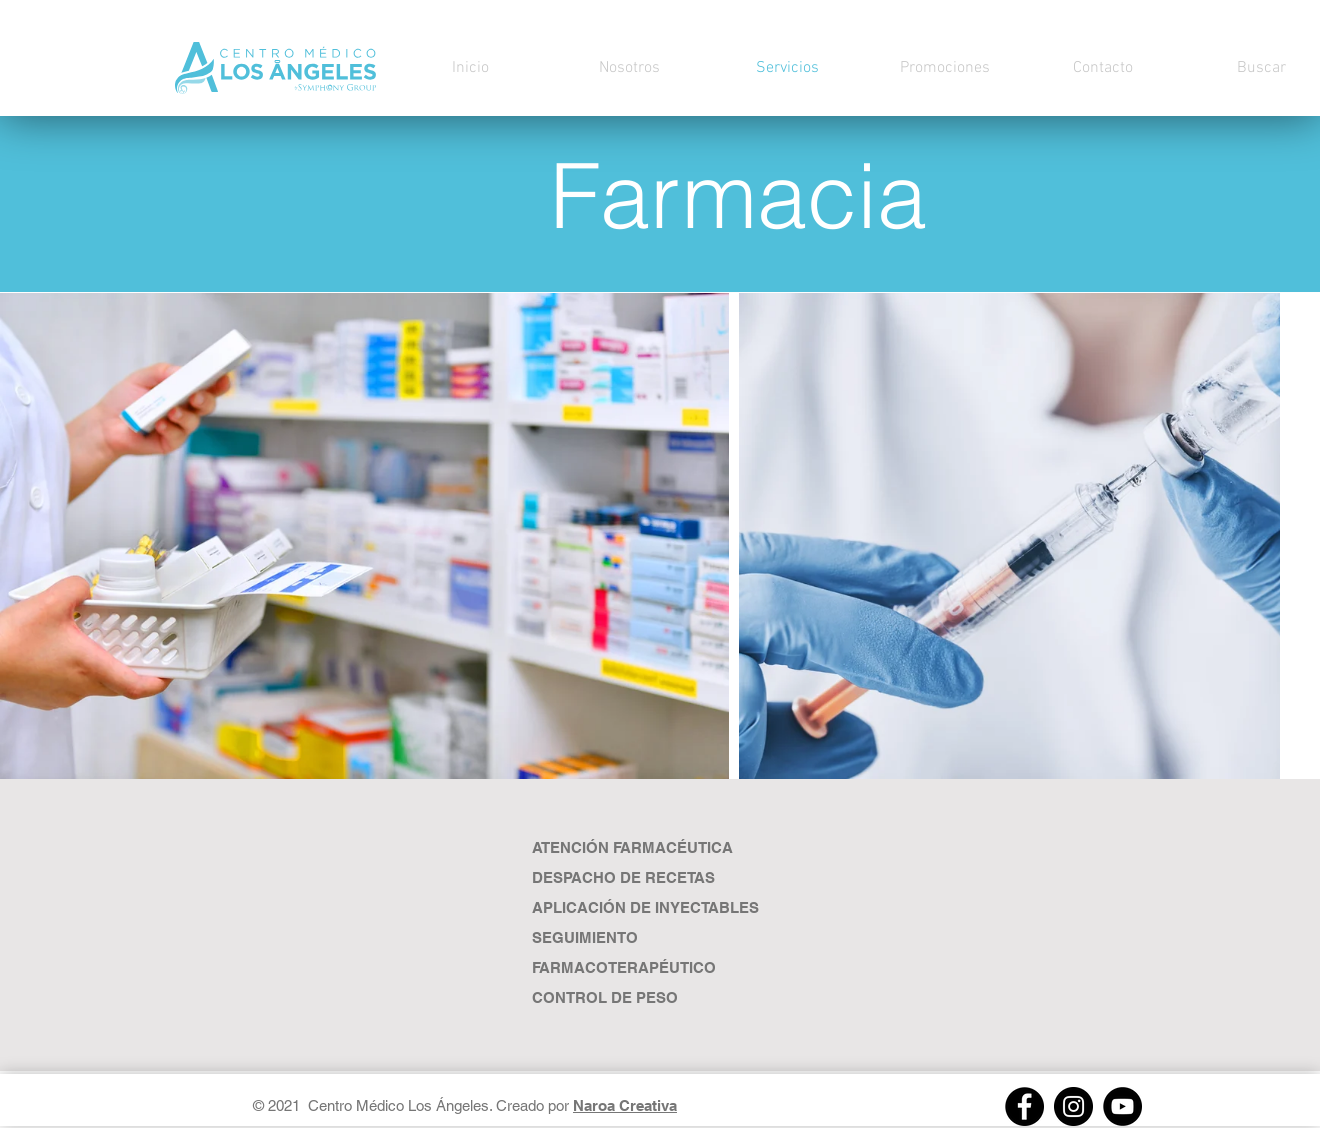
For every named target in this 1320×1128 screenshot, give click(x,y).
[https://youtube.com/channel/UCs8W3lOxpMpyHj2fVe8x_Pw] (1122, 1106)
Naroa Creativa (625, 1105)
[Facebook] (1024, 1106)
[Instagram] (1073, 1106)
